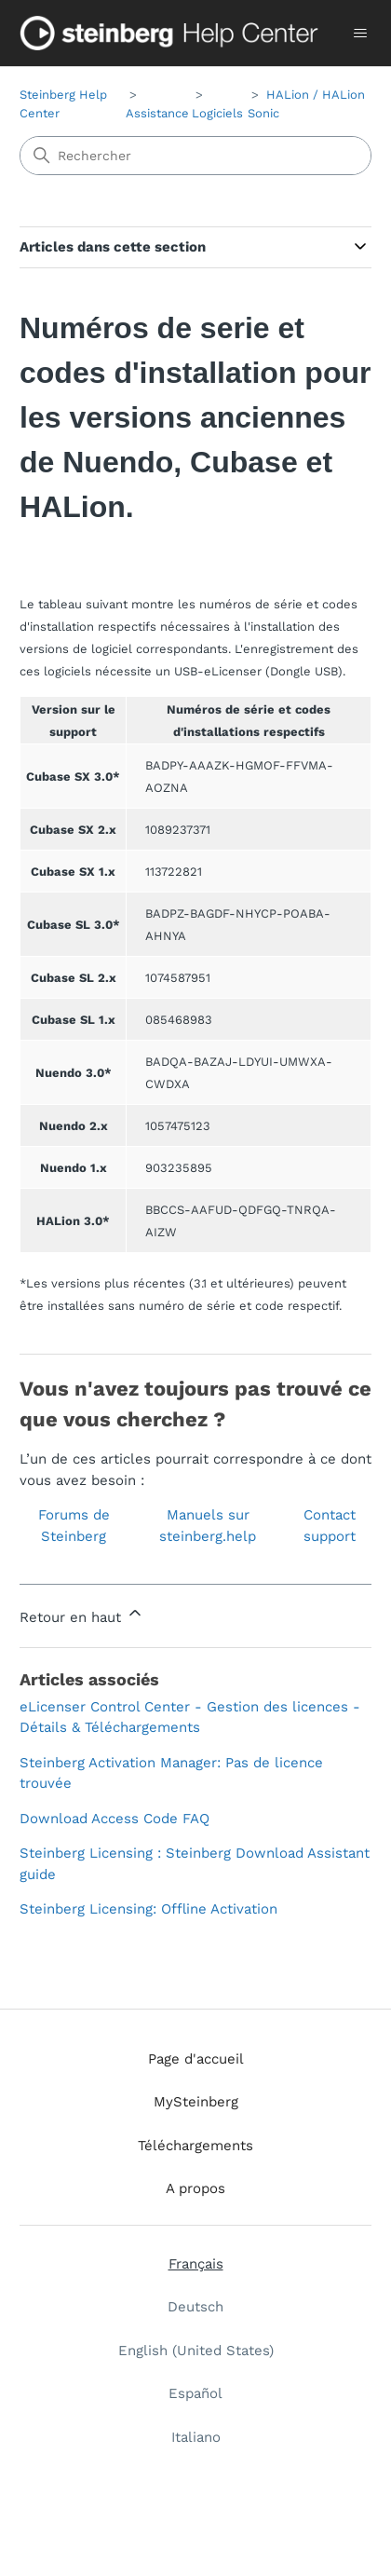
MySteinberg (196, 2101)
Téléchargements (195, 2145)
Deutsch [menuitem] (195, 2306)
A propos (195, 2188)
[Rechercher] (195, 155)
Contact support (329, 1525)
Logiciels (217, 113)
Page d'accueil (196, 2059)
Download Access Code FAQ (114, 1818)
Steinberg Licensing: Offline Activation (148, 1909)
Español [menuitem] (195, 2393)
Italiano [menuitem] (196, 2437)
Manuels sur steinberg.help (207, 1525)
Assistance (157, 113)
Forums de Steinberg (74, 1525)
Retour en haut (82, 1614)
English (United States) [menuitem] (196, 2350)
